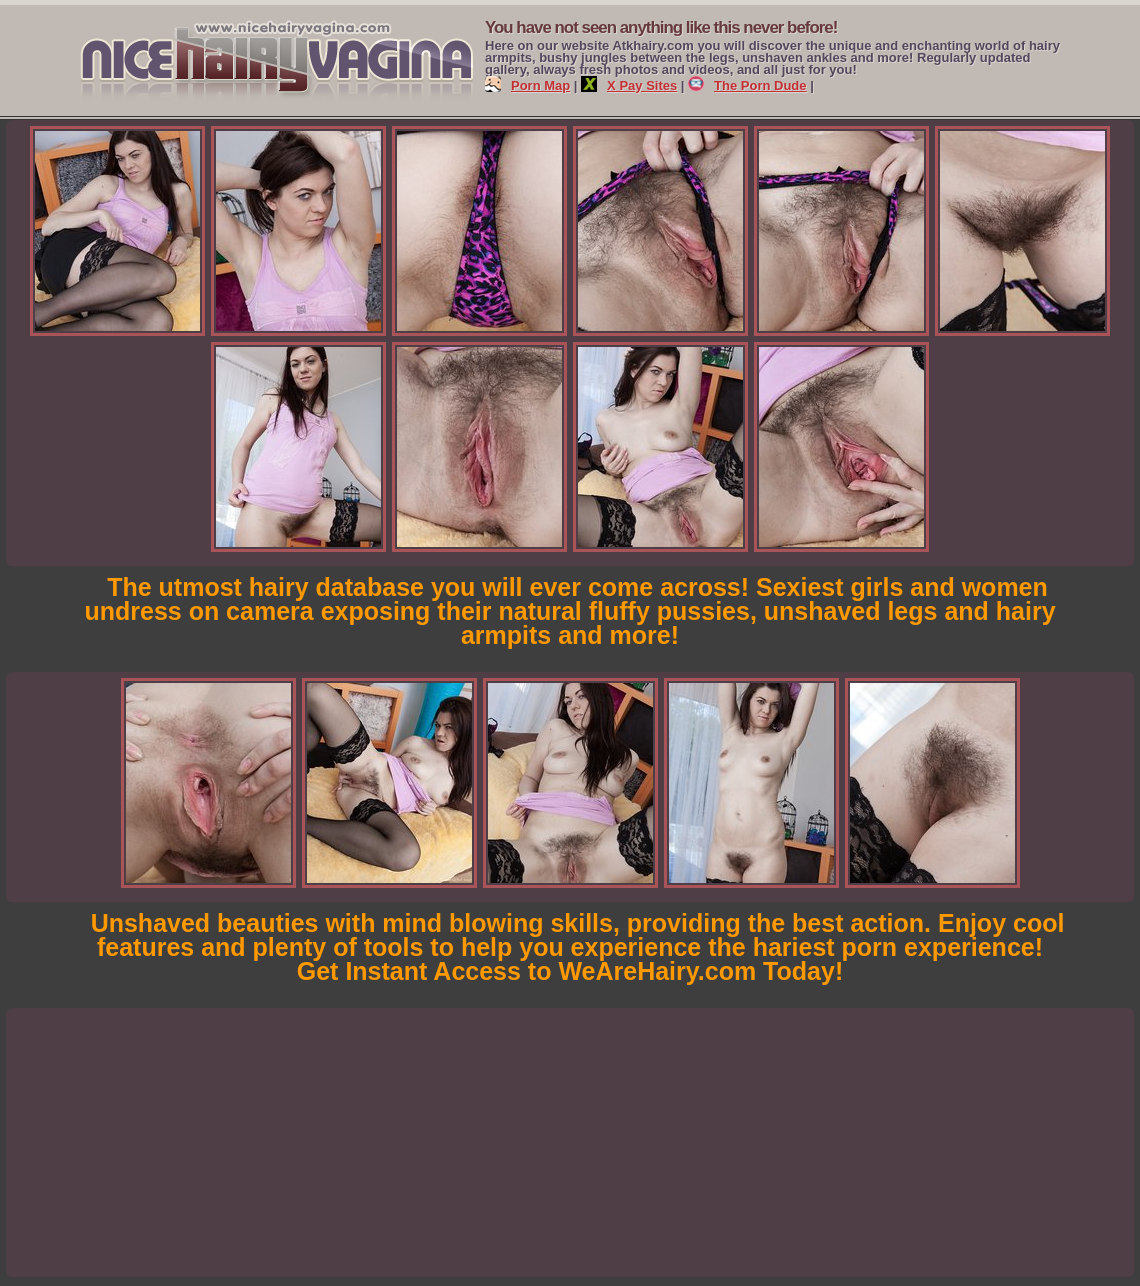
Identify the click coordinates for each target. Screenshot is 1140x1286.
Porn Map (527, 85)
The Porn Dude (747, 85)
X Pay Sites (629, 85)
